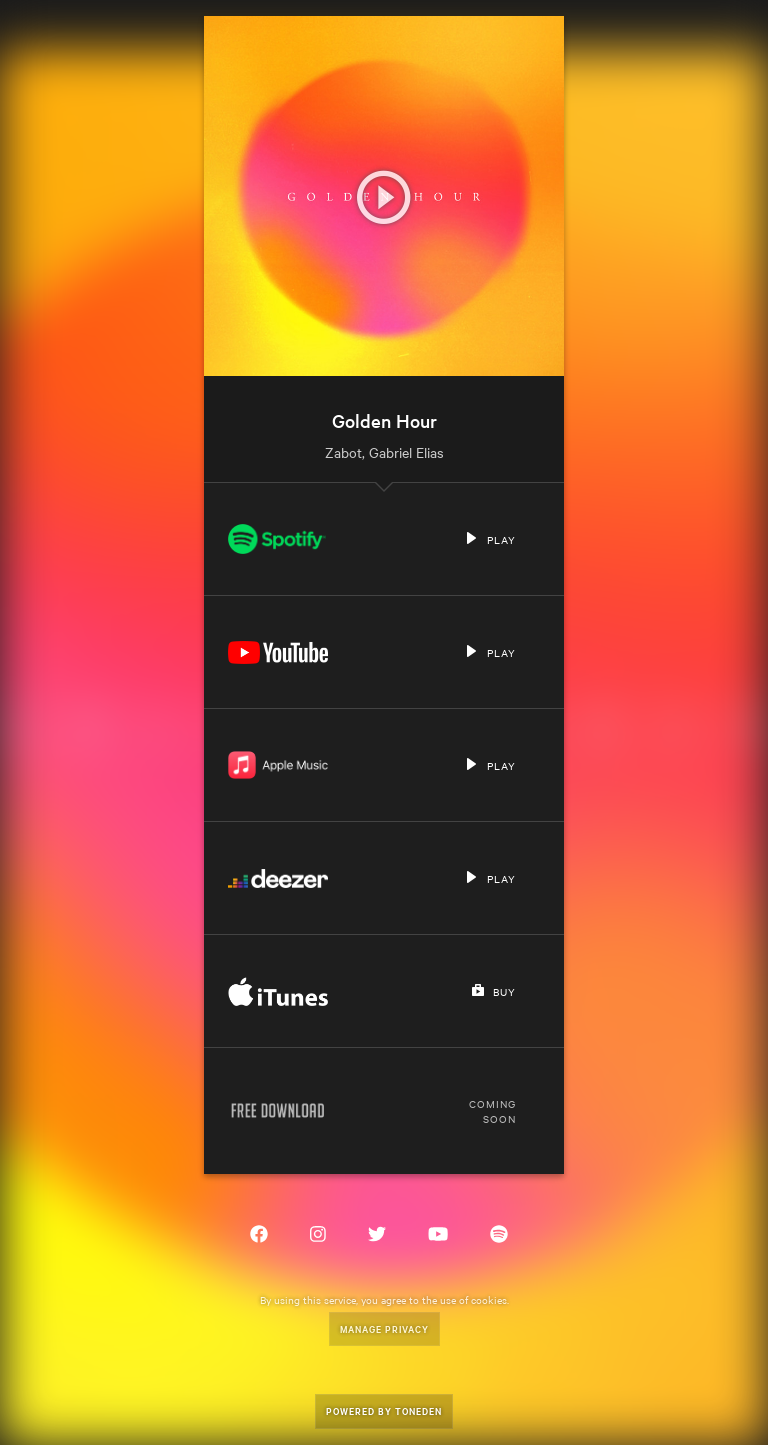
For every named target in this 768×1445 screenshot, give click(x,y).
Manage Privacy (384, 1328)
